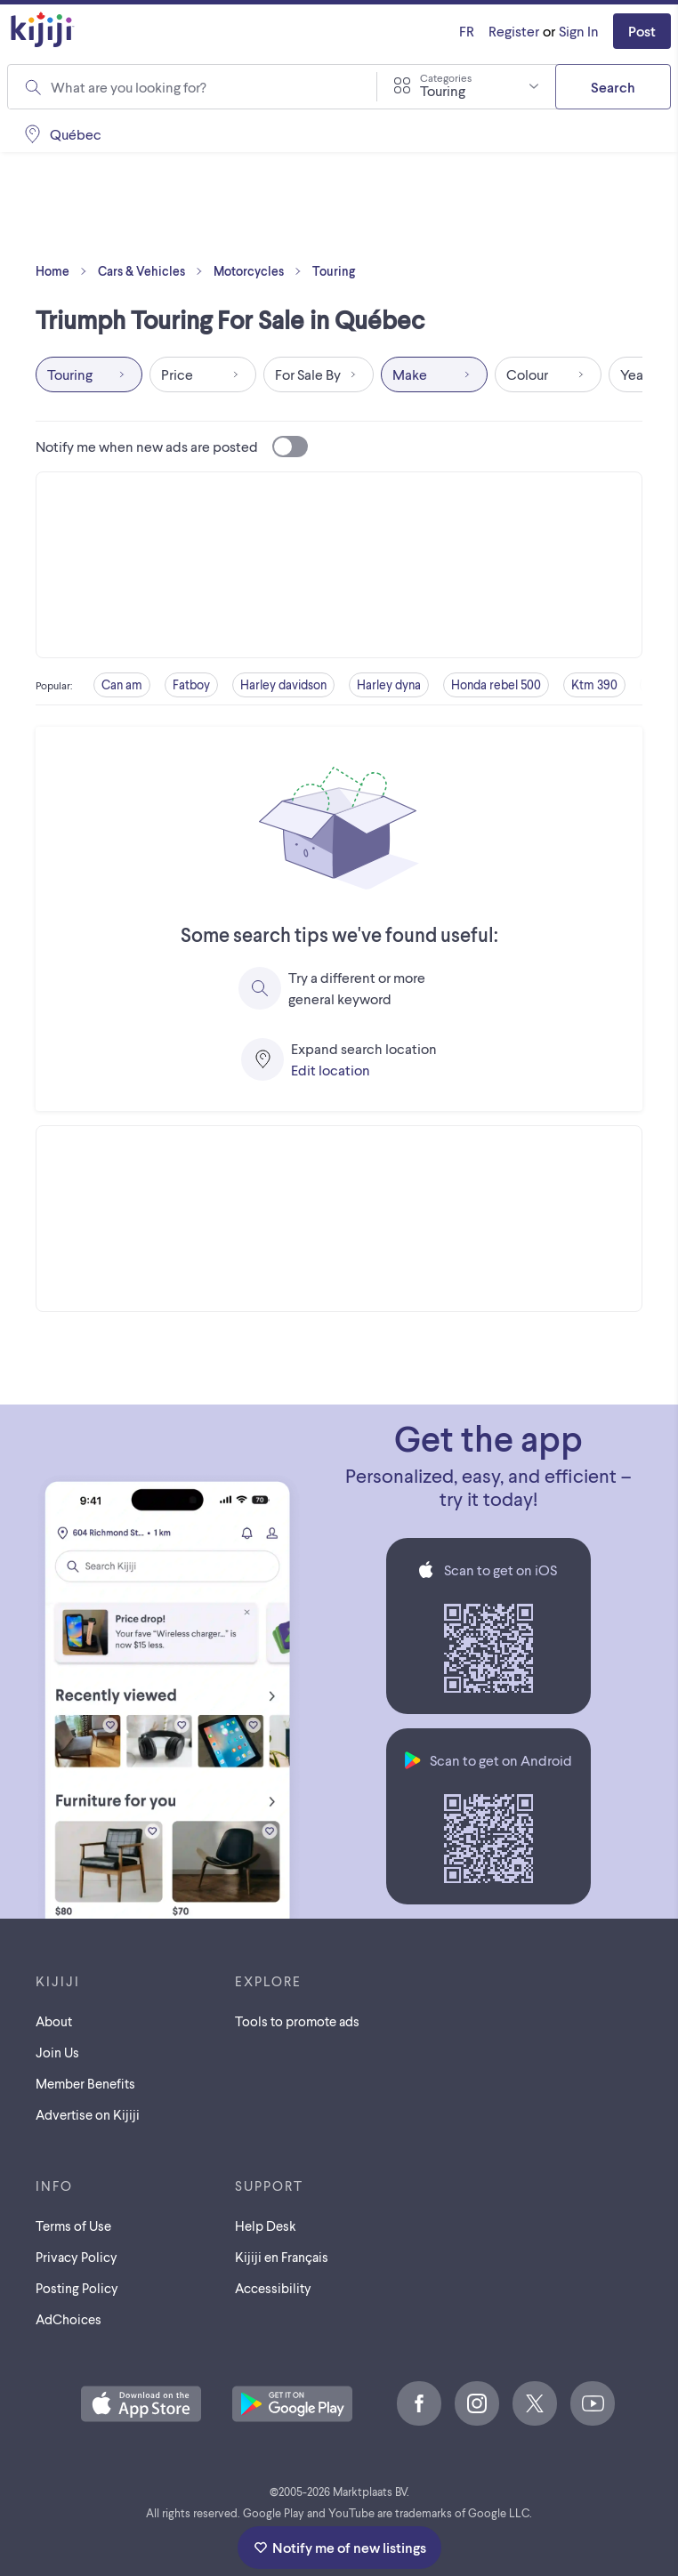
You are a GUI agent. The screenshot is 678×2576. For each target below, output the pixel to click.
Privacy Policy (76, 2257)
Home (65, 271)
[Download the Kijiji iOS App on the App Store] (141, 2405)
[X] (535, 2403)
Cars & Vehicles (154, 271)
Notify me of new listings (339, 2547)
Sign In (579, 30)
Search (613, 86)
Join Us (57, 2052)
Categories (446, 77)
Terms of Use (73, 2226)
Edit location (330, 1069)
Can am (121, 684)
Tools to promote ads (297, 2021)
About (54, 2021)
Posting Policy (77, 2288)
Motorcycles (261, 271)
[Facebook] (419, 2403)
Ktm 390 (594, 684)
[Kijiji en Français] (466, 31)
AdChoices (68, 2319)
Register (513, 30)
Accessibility (273, 2288)
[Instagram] (477, 2403)
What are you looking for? (128, 86)
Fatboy (191, 684)
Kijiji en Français (281, 2257)
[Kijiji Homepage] (42, 31)
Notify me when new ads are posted (172, 446)
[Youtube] (592, 2403)
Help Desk (265, 2226)
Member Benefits (85, 2083)
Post (642, 30)
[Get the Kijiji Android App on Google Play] (292, 2405)
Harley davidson (283, 684)
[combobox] (466, 86)
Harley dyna (389, 684)
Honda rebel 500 (496, 684)
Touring (333, 270)
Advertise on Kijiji (88, 2114)
